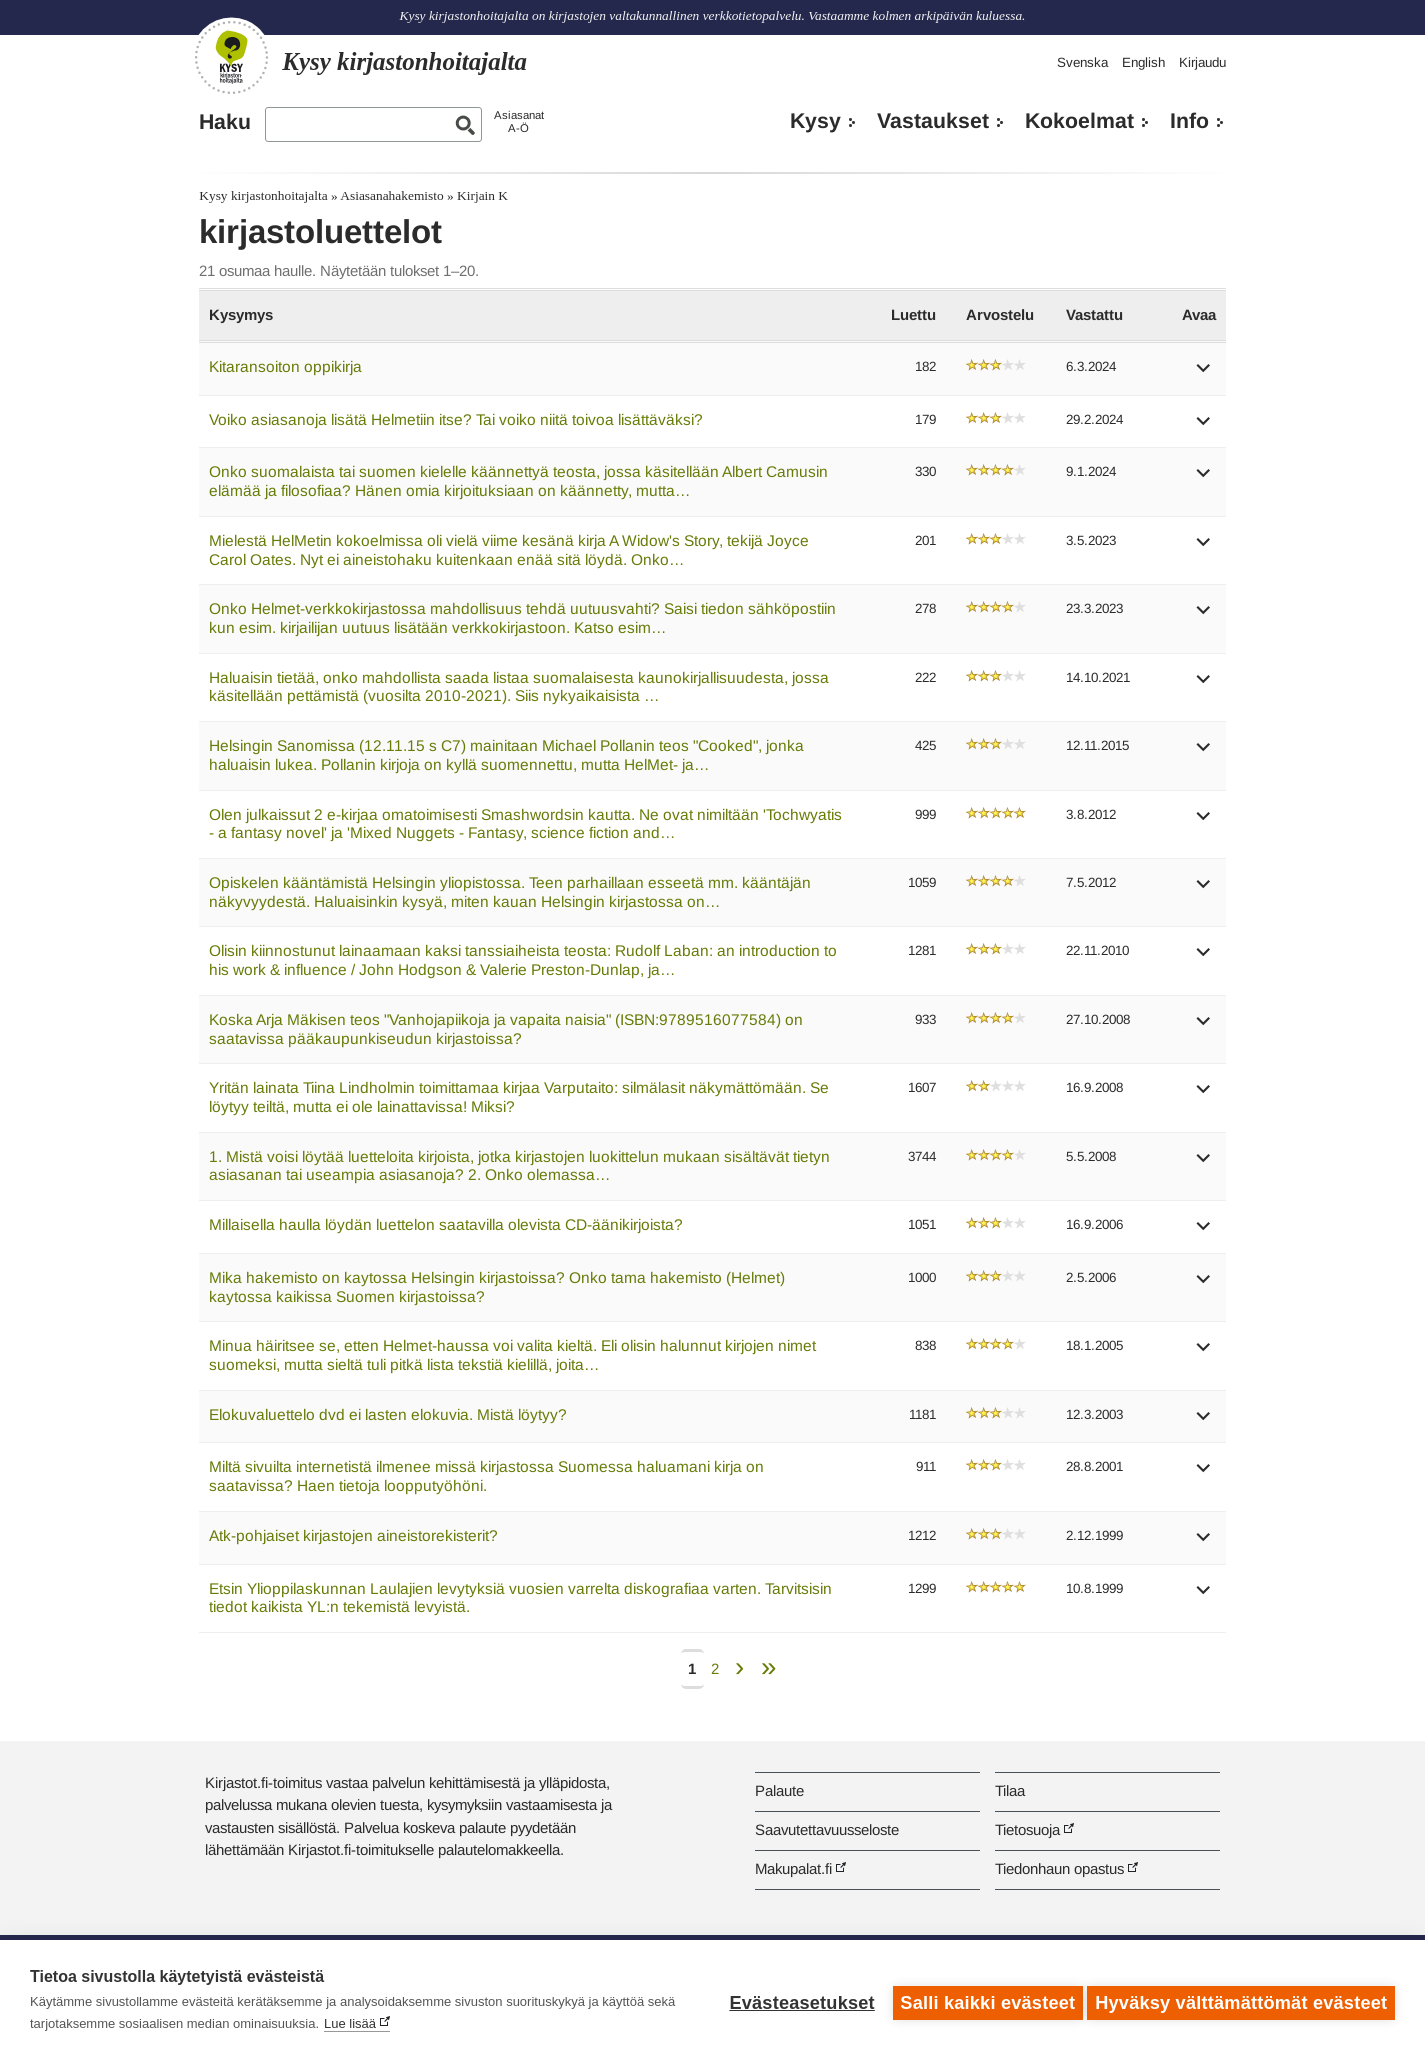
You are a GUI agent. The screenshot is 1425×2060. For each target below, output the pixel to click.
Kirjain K (482, 195)
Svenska (1082, 62)
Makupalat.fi (793, 1868)
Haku (225, 122)
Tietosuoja (1027, 1829)
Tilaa (1010, 1790)
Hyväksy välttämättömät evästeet (1241, 2000)
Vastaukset (933, 121)
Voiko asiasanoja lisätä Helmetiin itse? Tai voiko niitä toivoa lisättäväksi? (456, 419)
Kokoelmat (1079, 121)
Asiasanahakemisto (391, 195)
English (1143, 62)
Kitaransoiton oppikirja (285, 366)
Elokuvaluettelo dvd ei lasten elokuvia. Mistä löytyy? (388, 1414)
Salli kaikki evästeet (982, 2000)
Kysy (815, 121)
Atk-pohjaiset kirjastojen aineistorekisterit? (353, 1535)
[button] (1204, 374)
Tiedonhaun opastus (1059, 1868)
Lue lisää (350, 2023)
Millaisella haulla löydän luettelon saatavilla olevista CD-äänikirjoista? (446, 1224)
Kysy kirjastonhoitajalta (263, 195)
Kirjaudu (1202, 62)
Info (1189, 121)
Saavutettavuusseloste (827, 1829)
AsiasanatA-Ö (519, 121)
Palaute (779, 1790)
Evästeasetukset (796, 2000)
